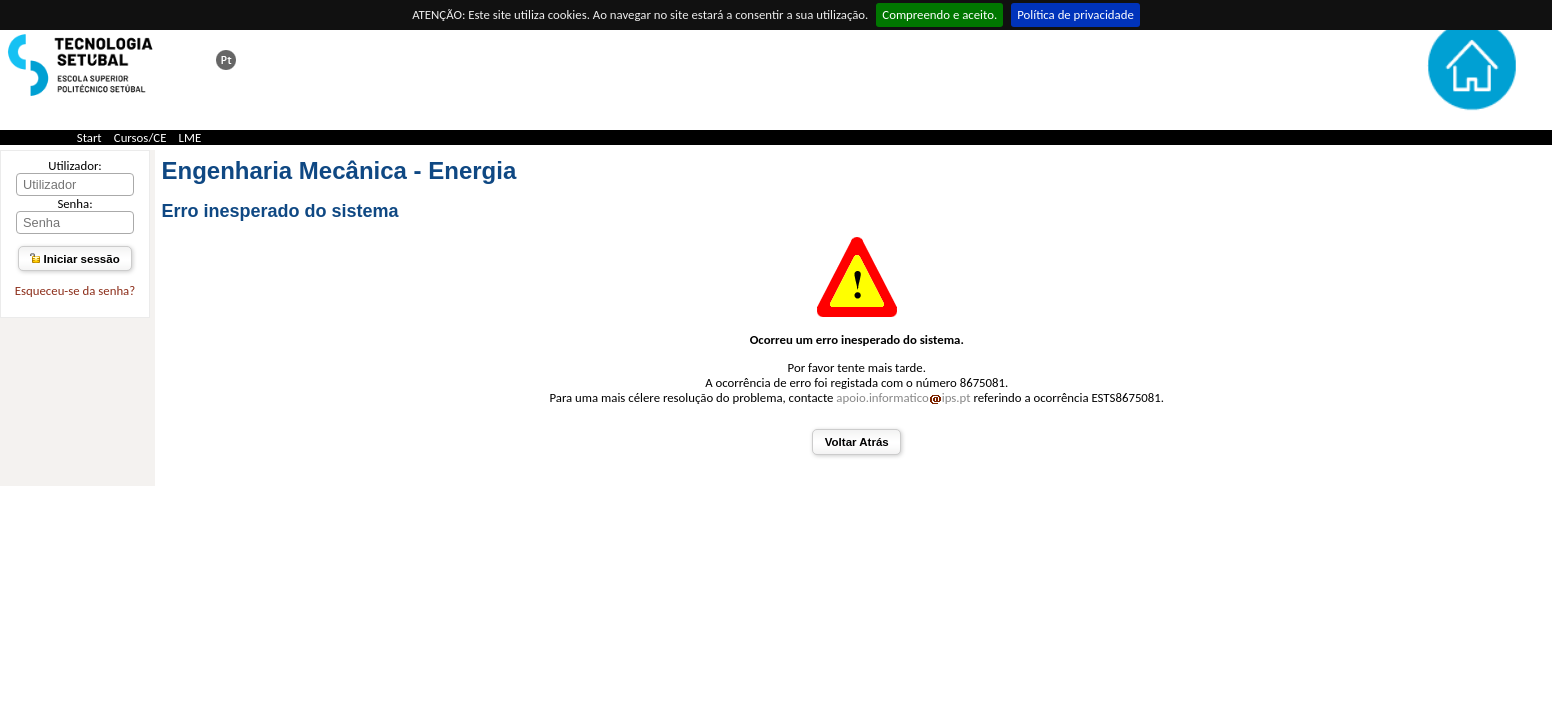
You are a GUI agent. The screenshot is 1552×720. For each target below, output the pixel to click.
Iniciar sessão (74, 259)
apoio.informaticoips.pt (903, 397)
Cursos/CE (140, 137)
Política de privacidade (1075, 14)
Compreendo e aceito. (939, 14)
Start (89, 137)
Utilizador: (75, 165)
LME (190, 137)
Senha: (74, 203)
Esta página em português (226, 60)
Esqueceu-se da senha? (75, 290)
